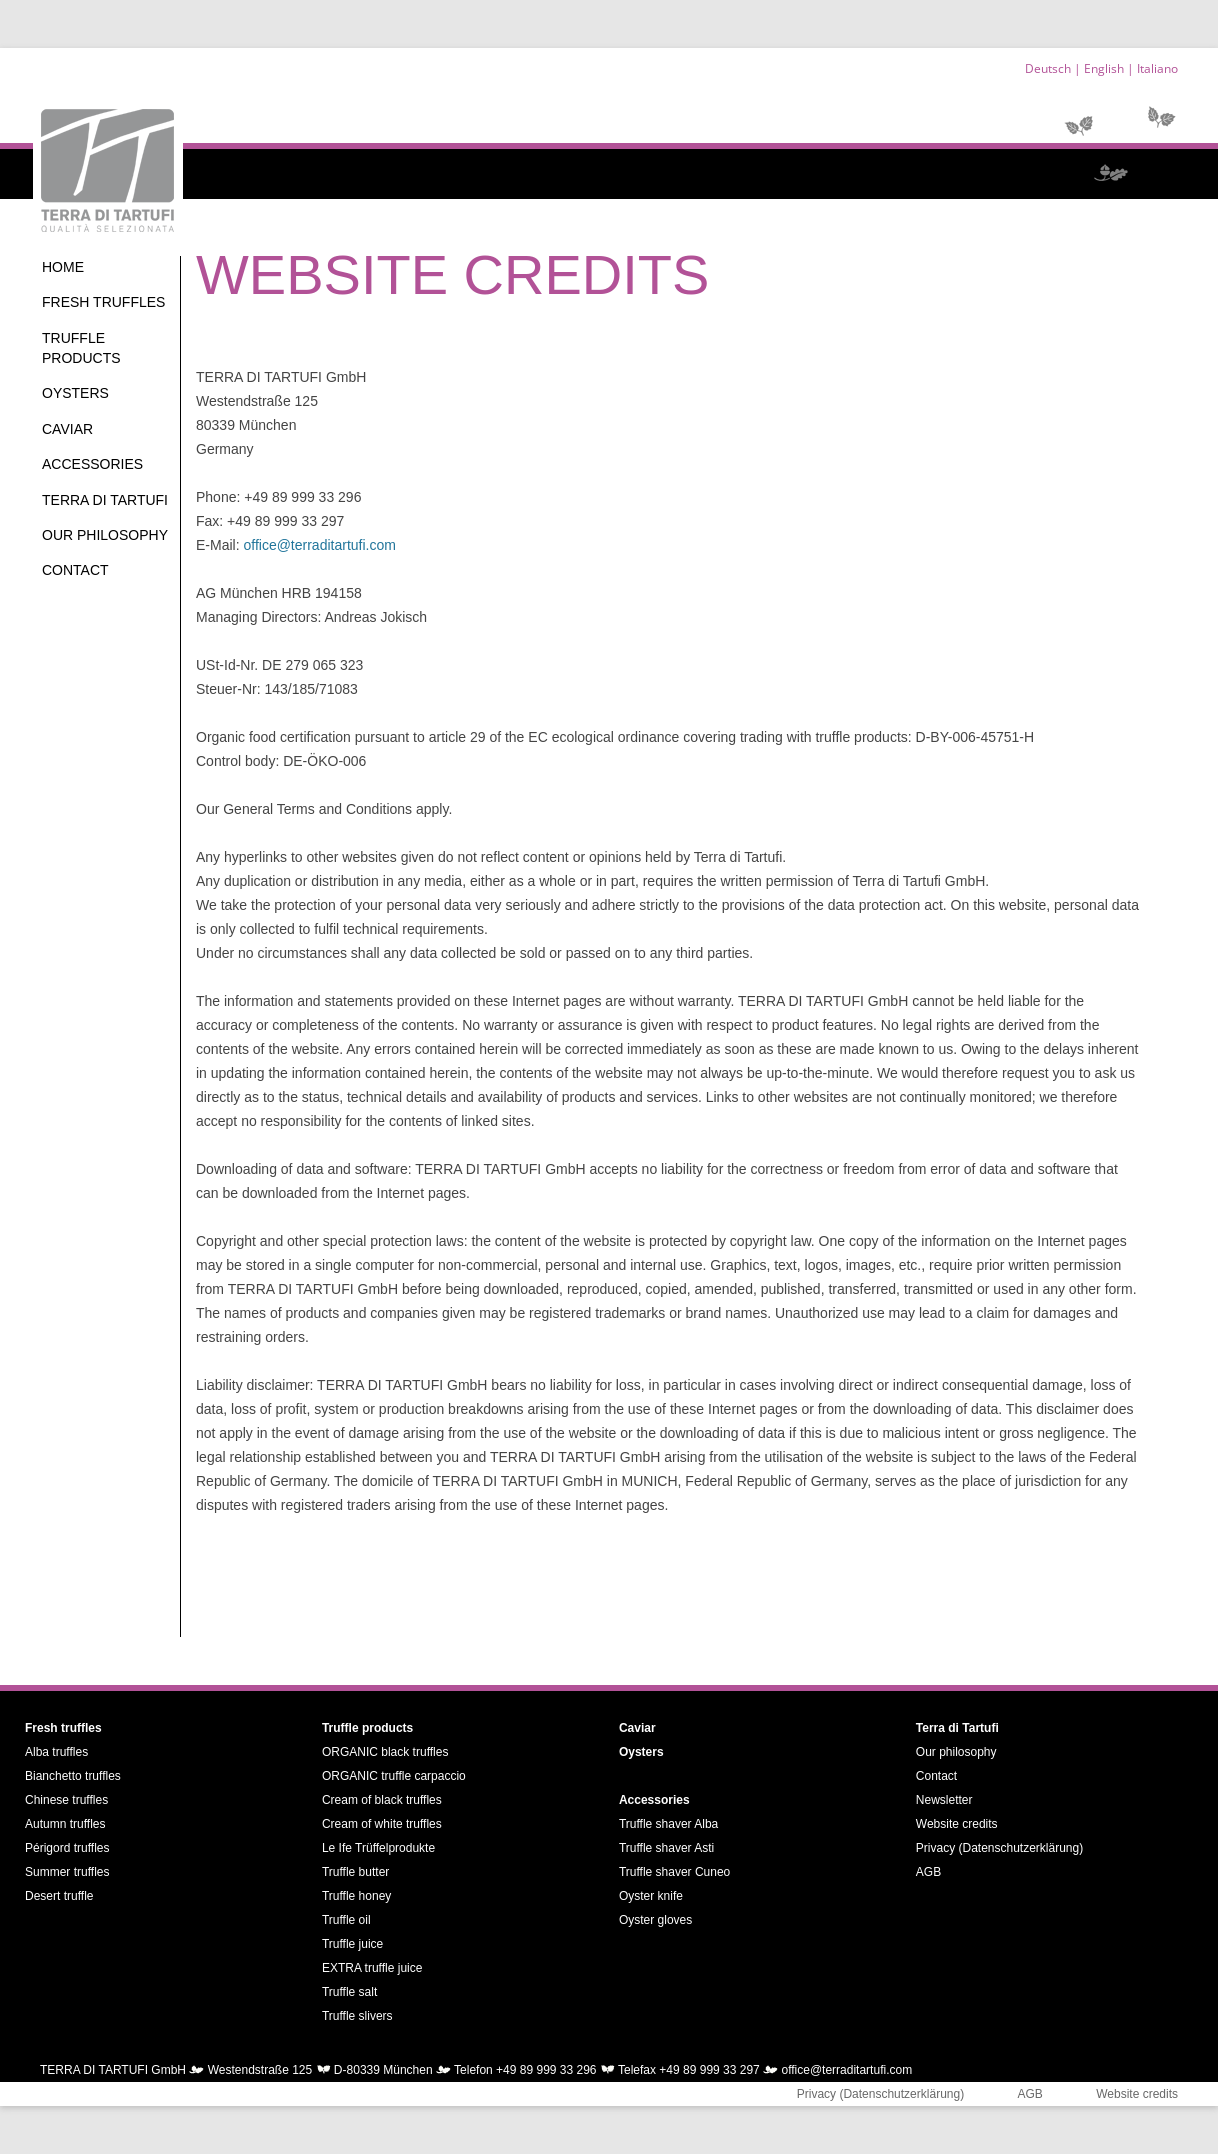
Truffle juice (352, 1944)
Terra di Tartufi (105, 500)
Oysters (75, 393)
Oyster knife (651, 1896)
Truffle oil (346, 1920)
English (1104, 68)
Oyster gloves (655, 1920)
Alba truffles (56, 1752)
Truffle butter (355, 1872)
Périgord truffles (67, 1848)
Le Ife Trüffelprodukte (378, 1848)
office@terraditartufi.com (319, 545)
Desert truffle (59, 1896)
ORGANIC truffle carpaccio (394, 1776)
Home (63, 267)
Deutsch (1048, 68)
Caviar (67, 429)
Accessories (92, 464)
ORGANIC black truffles (385, 1752)
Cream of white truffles (382, 1824)
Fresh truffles (103, 302)
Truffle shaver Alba (668, 1824)
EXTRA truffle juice (372, 1968)
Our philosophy (105, 535)
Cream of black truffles (382, 1800)
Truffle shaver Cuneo (674, 1872)
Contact (75, 570)
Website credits (957, 1824)
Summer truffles (67, 1872)
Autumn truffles (65, 1824)
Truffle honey (356, 1896)
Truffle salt (349, 1992)
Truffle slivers (357, 2016)
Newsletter (944, 1800)
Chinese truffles (66, 1800)
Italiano (1157, 68)
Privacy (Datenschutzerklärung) (999, 1848)
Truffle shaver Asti (666, 1848)
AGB (928, 1872)
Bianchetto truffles (73, 1776)
